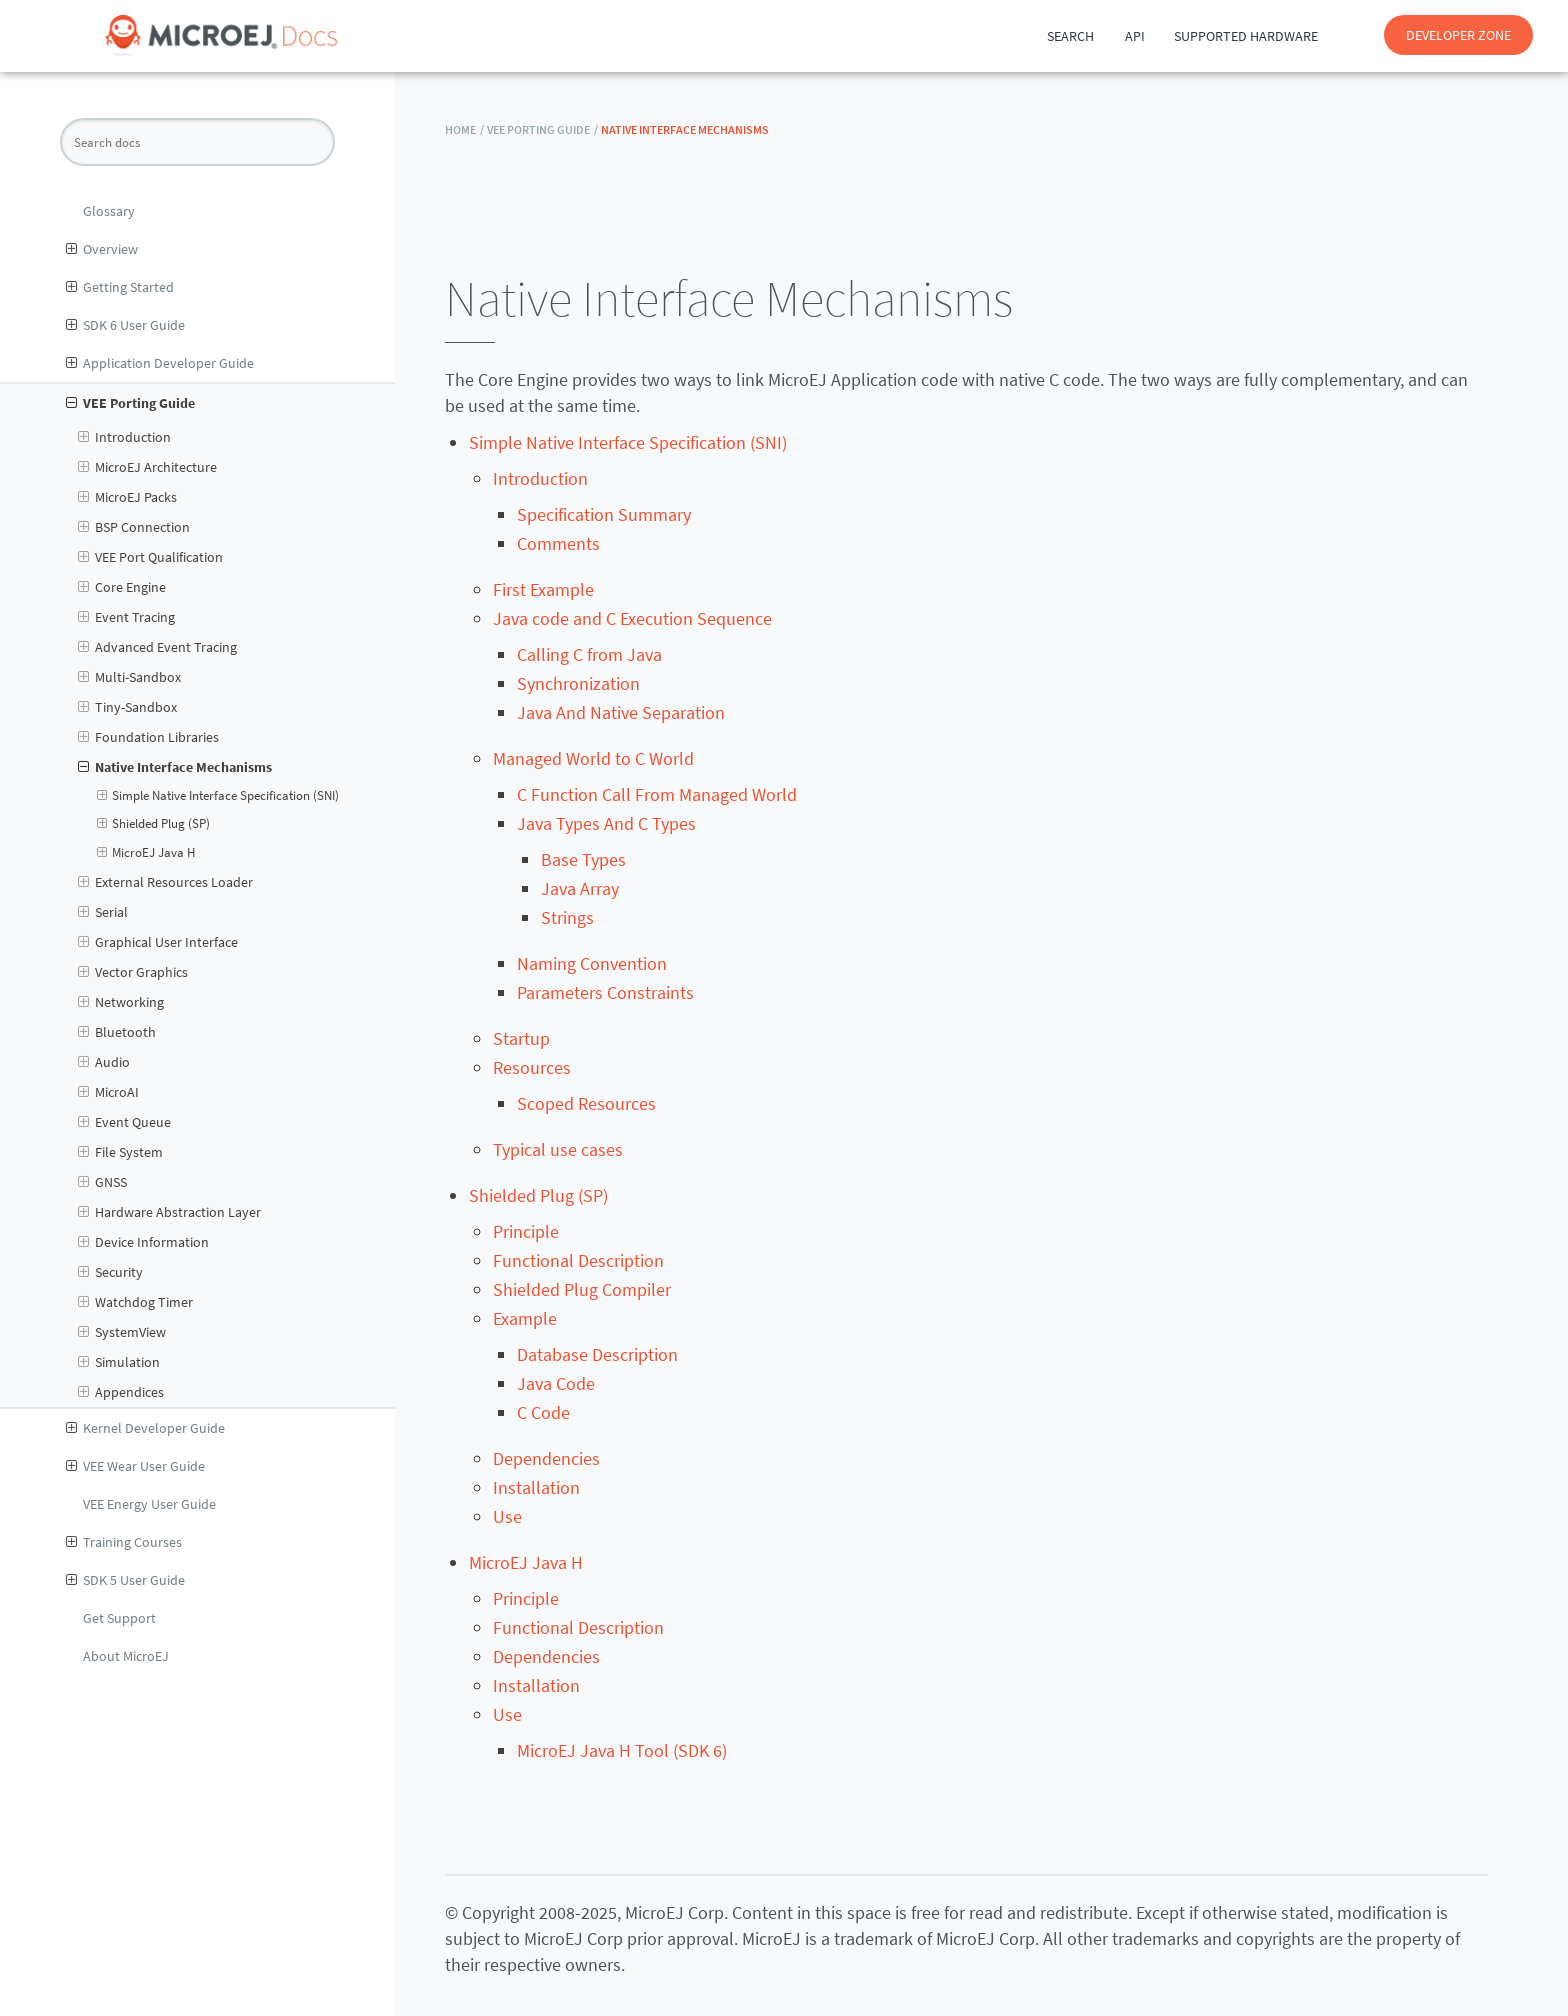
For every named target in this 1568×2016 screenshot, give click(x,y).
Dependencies (546, 1458)
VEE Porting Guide (130, 403)
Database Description (597, 1354)
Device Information (143, 1242)
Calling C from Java (589, 654)
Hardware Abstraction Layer (169, 1212)
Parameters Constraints (605, 992)
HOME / (464, 129)
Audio (104, 1062)
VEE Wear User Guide (135, 1466)
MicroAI (108, 1092)
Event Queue (124, 1122)
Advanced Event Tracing (157, 647)
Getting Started (120, 287)
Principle (526, 1231)
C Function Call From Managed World (657, 794)
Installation (536, 1487)
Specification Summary (604, 514)
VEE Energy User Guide (149, 1504)
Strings (567, 917)
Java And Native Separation (621, 712)
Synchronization (578, 683)
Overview (102, 249)
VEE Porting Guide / (542, 129)
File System (120, 1152)
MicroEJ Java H (146, 853)
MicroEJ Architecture (147, 467)
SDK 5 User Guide (125, 1580)
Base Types (583, 859)
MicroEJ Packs (127, 497)
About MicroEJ (126, 1656)
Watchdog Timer (135, 1302)
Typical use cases (558, 1149)
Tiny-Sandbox (127, 707)
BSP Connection (134, 527)
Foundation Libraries (148, 737)
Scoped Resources (586, 1103)
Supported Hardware (1246, 36)
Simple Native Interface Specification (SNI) (218, 796)
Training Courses (124, 1542)
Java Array (580, 888)
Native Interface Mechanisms (175, 767)
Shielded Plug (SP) (154, 824)
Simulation (119, 1362)
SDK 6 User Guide (125, 325)
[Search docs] (197, 142)
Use (507, 1516)
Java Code (556, 1383)
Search (1070, 36)
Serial (103, 912)
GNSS (102, 1182)
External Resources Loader (165, 882)
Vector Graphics (133, 972)
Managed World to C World (593, 758)
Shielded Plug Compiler (582, 1289)
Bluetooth (117, 1032)
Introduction (124, 437)
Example (525, 1318)
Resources (532, 1067)
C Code (543, 1412)
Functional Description (578, 1260)
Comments (558, 543)
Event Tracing (126, 617)
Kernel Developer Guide (145, 1428)
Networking (121, 1002)
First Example (543, 589)
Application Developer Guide (160, 363)
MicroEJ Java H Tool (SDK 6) (622, 1750)
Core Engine (122, 587)
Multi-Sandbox (129, 677)
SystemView (122, 1332)
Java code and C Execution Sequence (632, 618)
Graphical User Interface (158, 942)
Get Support (119, 1618)
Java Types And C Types (606, 823)
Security (110, 1272)
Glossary (109, 211)
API (1135, 36)
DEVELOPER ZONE (1458, 35)
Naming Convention (592, 963)
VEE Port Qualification (150, 557)
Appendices (121, 1392)
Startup (521, 1038)
